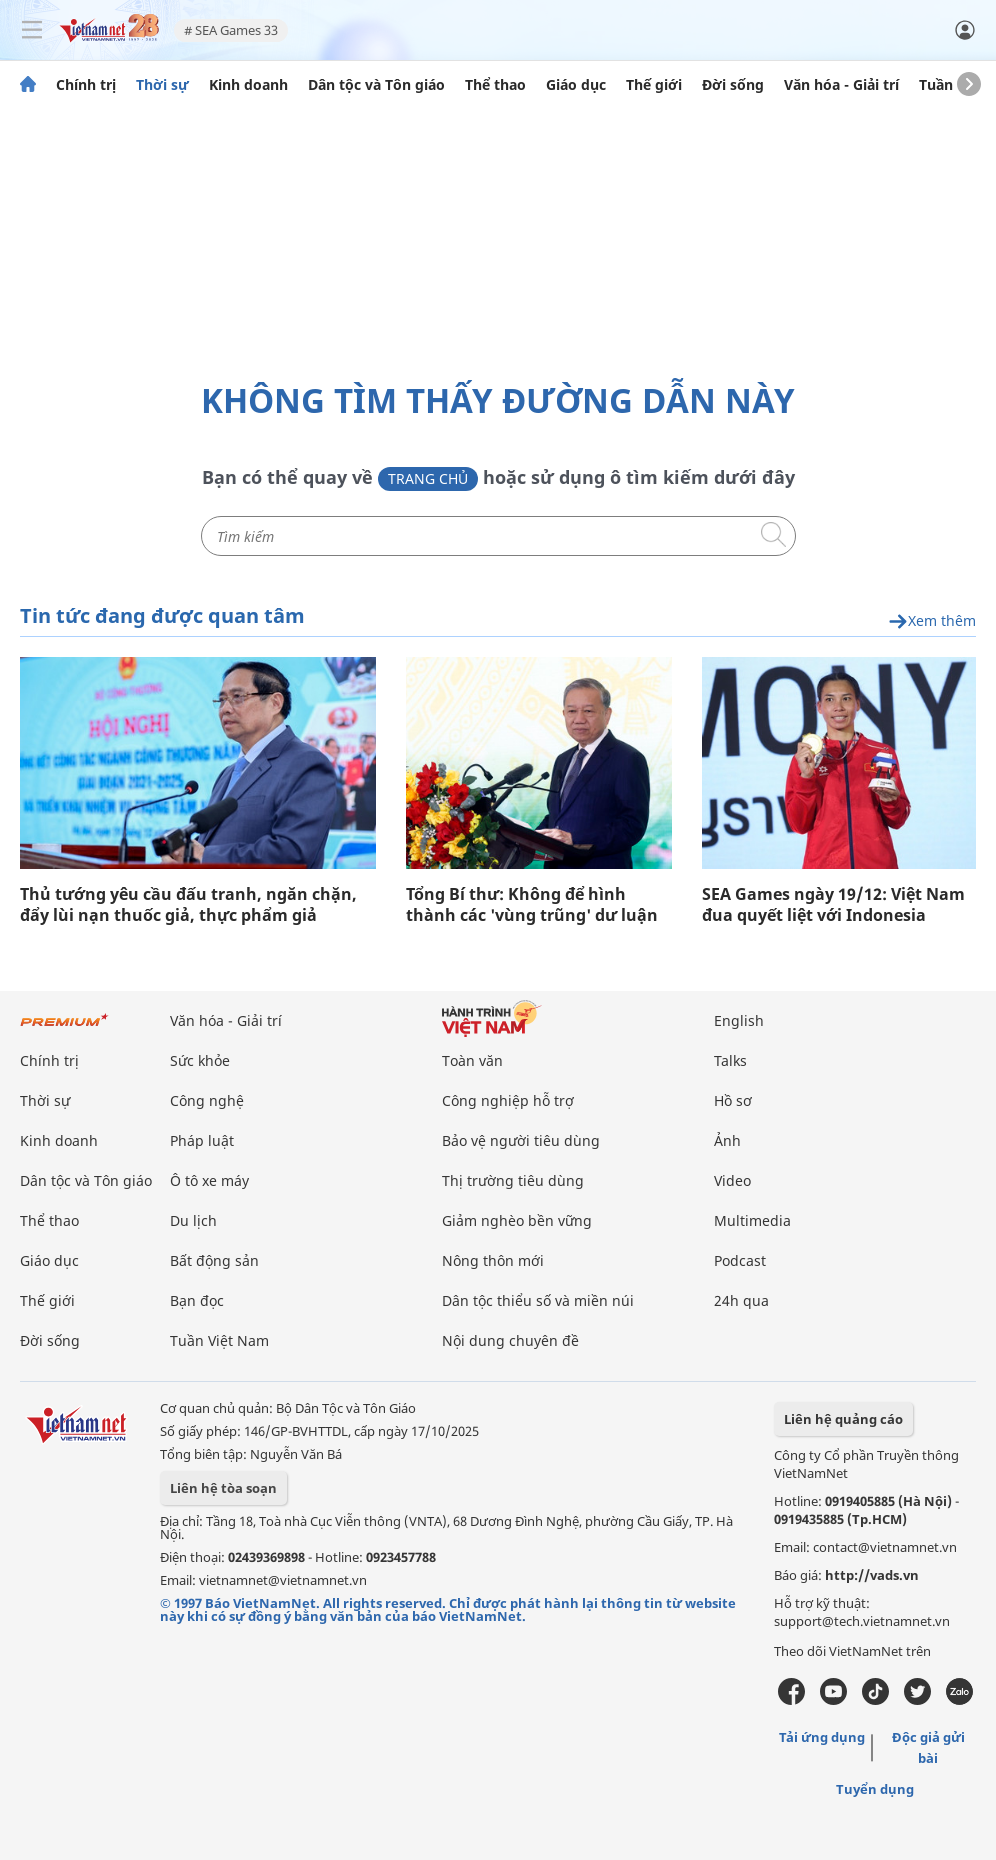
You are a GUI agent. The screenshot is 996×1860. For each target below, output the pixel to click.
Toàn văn (472, 1060)
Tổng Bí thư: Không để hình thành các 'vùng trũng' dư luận (532, 905)
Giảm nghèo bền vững (517, 1220)
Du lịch (193, 1220)
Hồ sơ (733, 1100)
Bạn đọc (197, 1300)
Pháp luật (202, 1140)
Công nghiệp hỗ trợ (508, 1100)
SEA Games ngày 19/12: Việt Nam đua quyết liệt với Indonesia (833, 905)
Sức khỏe (200, 1060)
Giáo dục (576, 85)
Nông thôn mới (493, 1260)
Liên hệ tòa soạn (223, 1488)
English (739, 1020)
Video (732, 1180)
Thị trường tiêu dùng (513, 1180)
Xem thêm (932, 621)
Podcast (740, 1260)
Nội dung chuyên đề (510, 1340)
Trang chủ (428, 478)
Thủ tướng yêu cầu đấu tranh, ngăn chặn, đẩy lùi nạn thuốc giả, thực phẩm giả (188, 905)
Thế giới (654, 85)
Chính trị (86, 85)
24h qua (741, 1300)
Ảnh (727, 1140)
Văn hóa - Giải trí (841, 85)
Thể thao (495, 85)
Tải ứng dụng (822, 1737)
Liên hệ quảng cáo (843, 1419)
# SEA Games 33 (231, 30)
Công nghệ (207, 1100)
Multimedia (752, 1220)
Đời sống (733, 85)
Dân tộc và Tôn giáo (376, 85)
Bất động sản (214, 1260)
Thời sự (162, 85)
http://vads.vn (872, 1575)
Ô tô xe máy (209, 1180)
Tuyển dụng (875, 1789)
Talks (730, 1060)
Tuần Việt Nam (219, 1340)
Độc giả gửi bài (928, 1747)
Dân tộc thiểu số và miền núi (538, 1300)
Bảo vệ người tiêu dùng (521, 1140)
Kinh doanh (248, 85)
